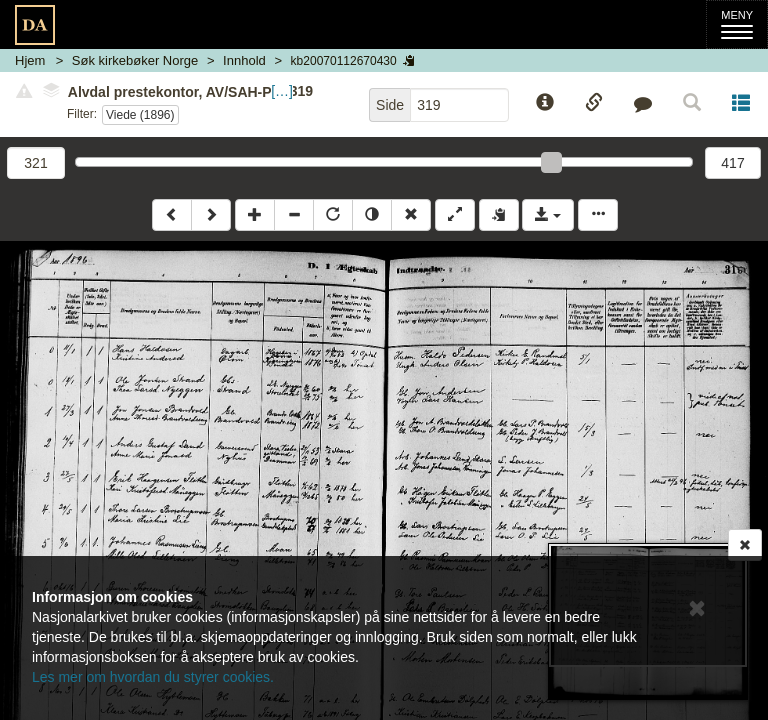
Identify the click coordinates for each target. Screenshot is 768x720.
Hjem (30, 60)
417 (732, 163)
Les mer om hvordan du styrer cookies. (153, 677)
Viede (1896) (140, 115)
